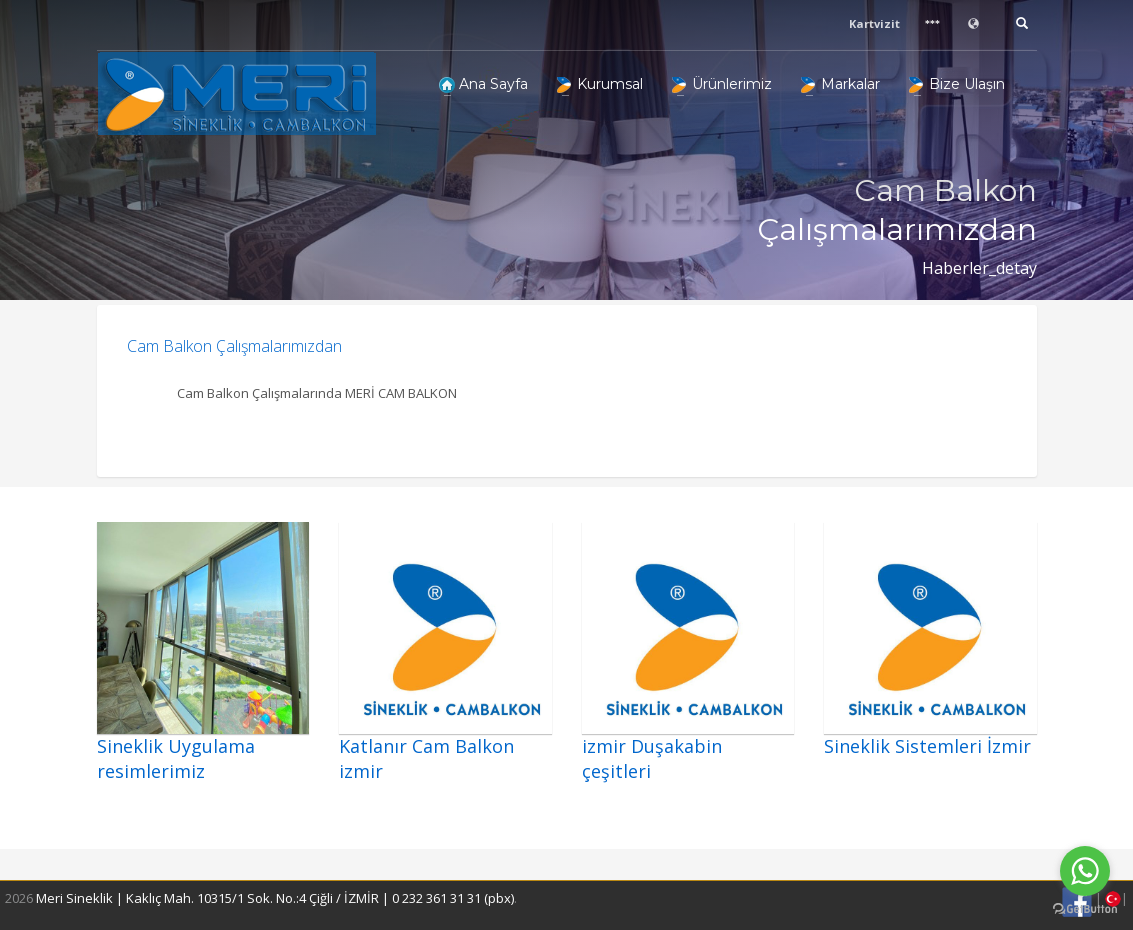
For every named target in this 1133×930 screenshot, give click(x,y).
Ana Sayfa (483, 84)
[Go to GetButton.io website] (1085, 909)
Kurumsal (600, 84)
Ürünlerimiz (722, 84)
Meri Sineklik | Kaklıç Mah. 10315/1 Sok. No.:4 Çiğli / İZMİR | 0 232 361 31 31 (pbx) (275, 898)
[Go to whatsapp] (1085, 871)
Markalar (840, 84)
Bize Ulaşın (957, 84)
